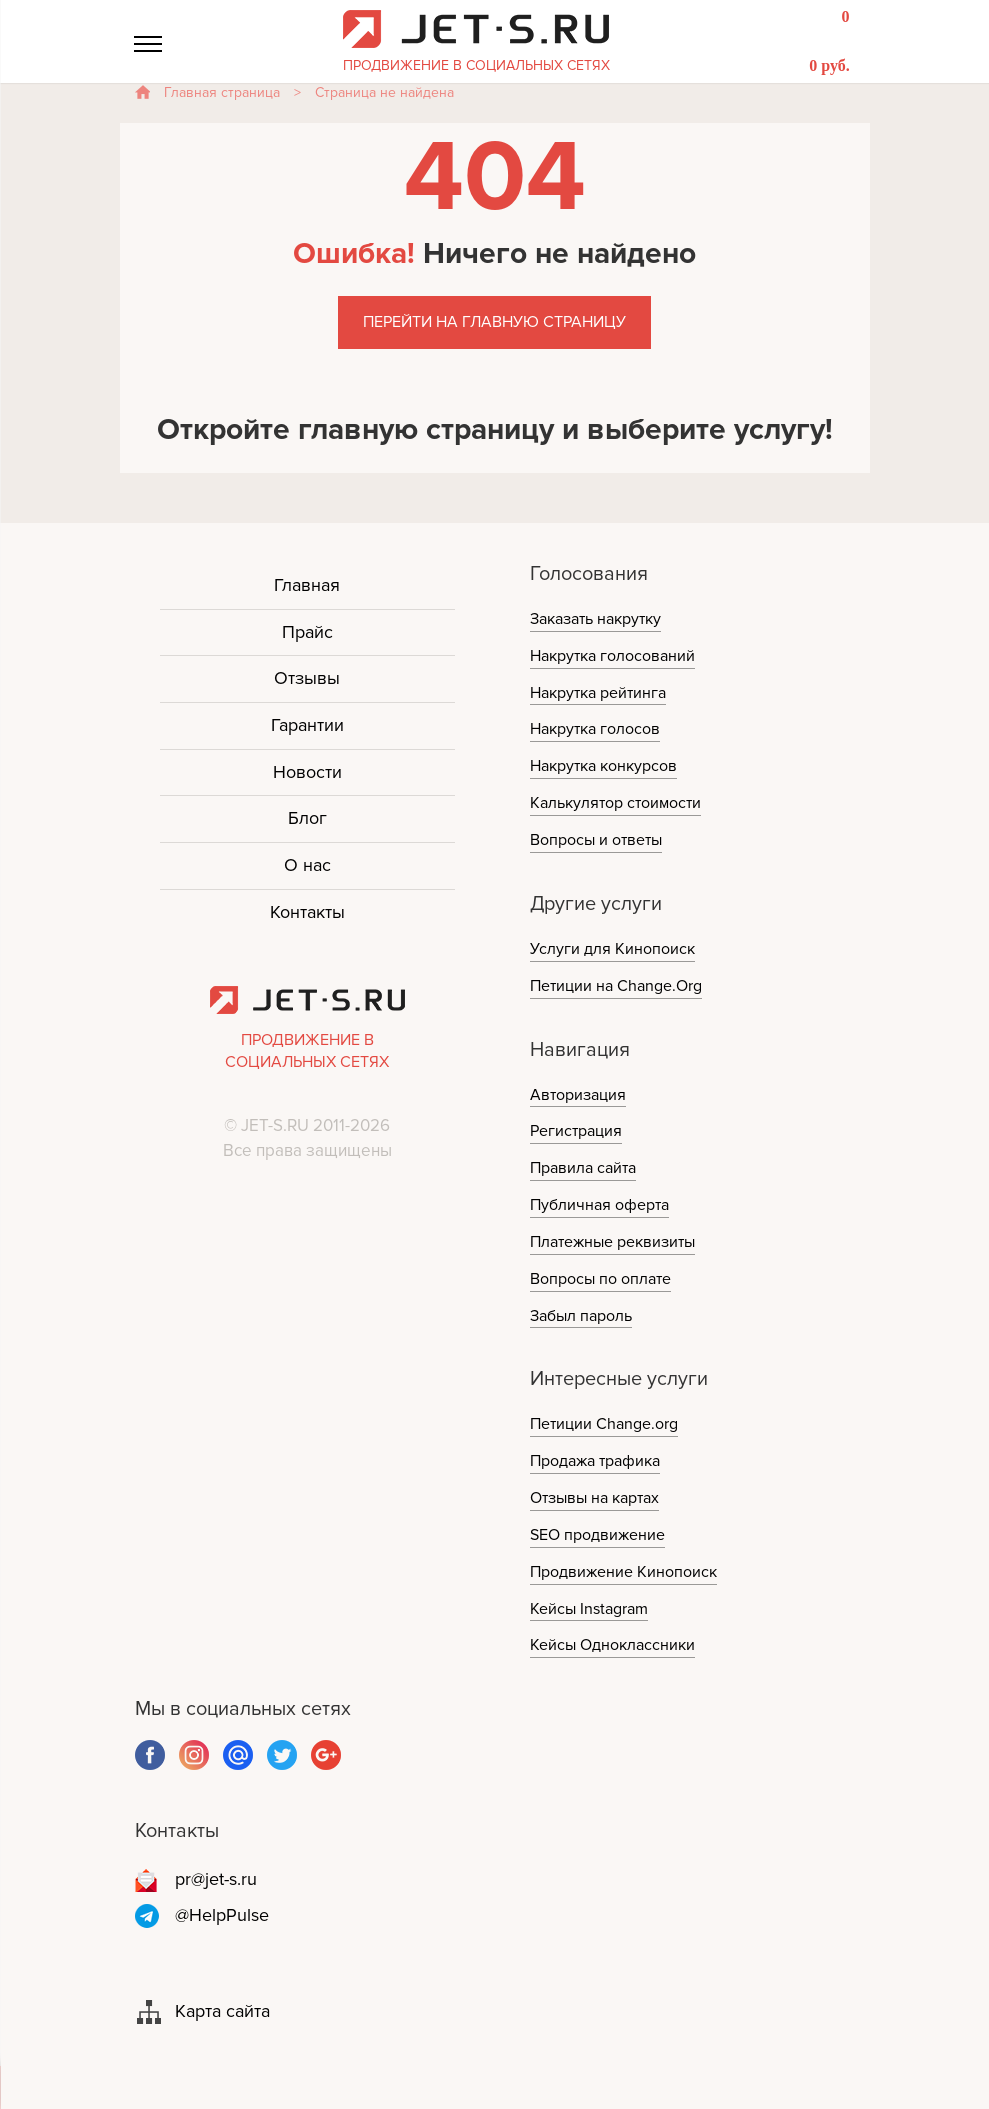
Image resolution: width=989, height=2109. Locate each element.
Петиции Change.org (604, 1424)
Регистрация (576, 1131)
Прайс (307, 632)
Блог (307, 818)
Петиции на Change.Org (616, 986)
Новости (307, 772)
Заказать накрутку (595, 619)
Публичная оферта (599, 1205)
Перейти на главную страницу (494, 322)
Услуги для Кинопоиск (612, 949)
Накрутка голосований (612, 656)
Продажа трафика (595, 1461)
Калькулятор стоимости (615, 803)
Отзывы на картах (594, 1498)
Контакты (307, 912)
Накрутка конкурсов (603, 766)
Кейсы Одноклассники (612, 1645)
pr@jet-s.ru (216, 1879)
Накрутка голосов (595, 729)
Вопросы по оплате (600, 1279)
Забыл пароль (581, 1316)
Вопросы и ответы (596, 840)
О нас (307, 865)
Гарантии (307, 725)
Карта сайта (222, 2011)
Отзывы (307, 678)
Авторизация (578, 1095)
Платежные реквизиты (612, 1242)
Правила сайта (583, 1168)
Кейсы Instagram (589, 1609)
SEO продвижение (597, 1535)
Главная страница (222, 92)
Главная (307, 585)
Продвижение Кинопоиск (623, 1572)
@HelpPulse (222, 1915)
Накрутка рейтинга (598, 693)
